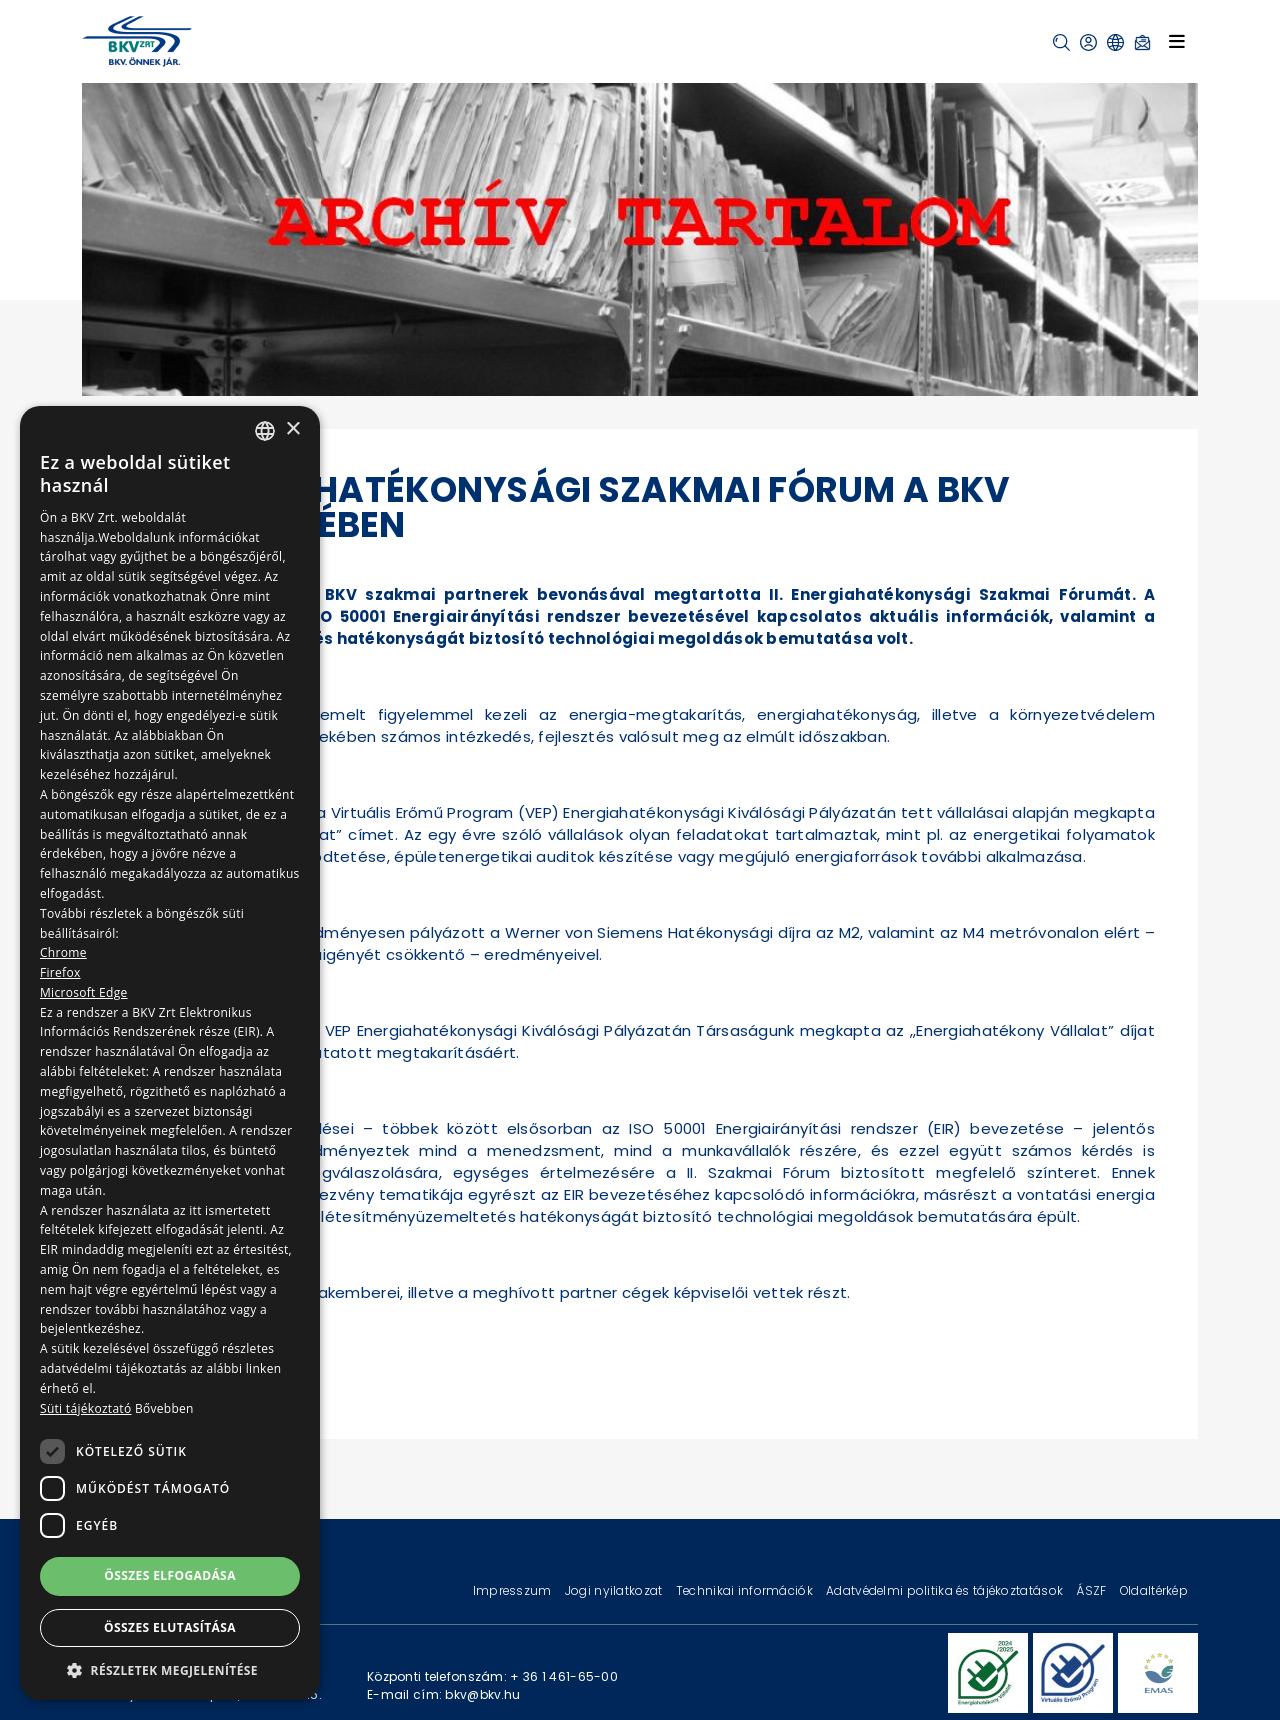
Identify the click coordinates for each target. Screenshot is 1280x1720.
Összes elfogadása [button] (170, 1575)
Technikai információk (746, 1590)
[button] (1061, 42)
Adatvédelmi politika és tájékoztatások (946, 1590)
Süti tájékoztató (85, 1408)
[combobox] (265, 431)
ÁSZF (1092, 1590)
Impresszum (514, 1590)
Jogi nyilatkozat (615, 1590)
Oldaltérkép (1154, 1590)
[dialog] (170, 1053)
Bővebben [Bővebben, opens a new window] (164, 1408)
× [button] (292, 429)
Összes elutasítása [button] (170, 1627)
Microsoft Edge (84, 992)
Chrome (63, 952)
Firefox (60, 972)
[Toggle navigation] (1177, 41)
